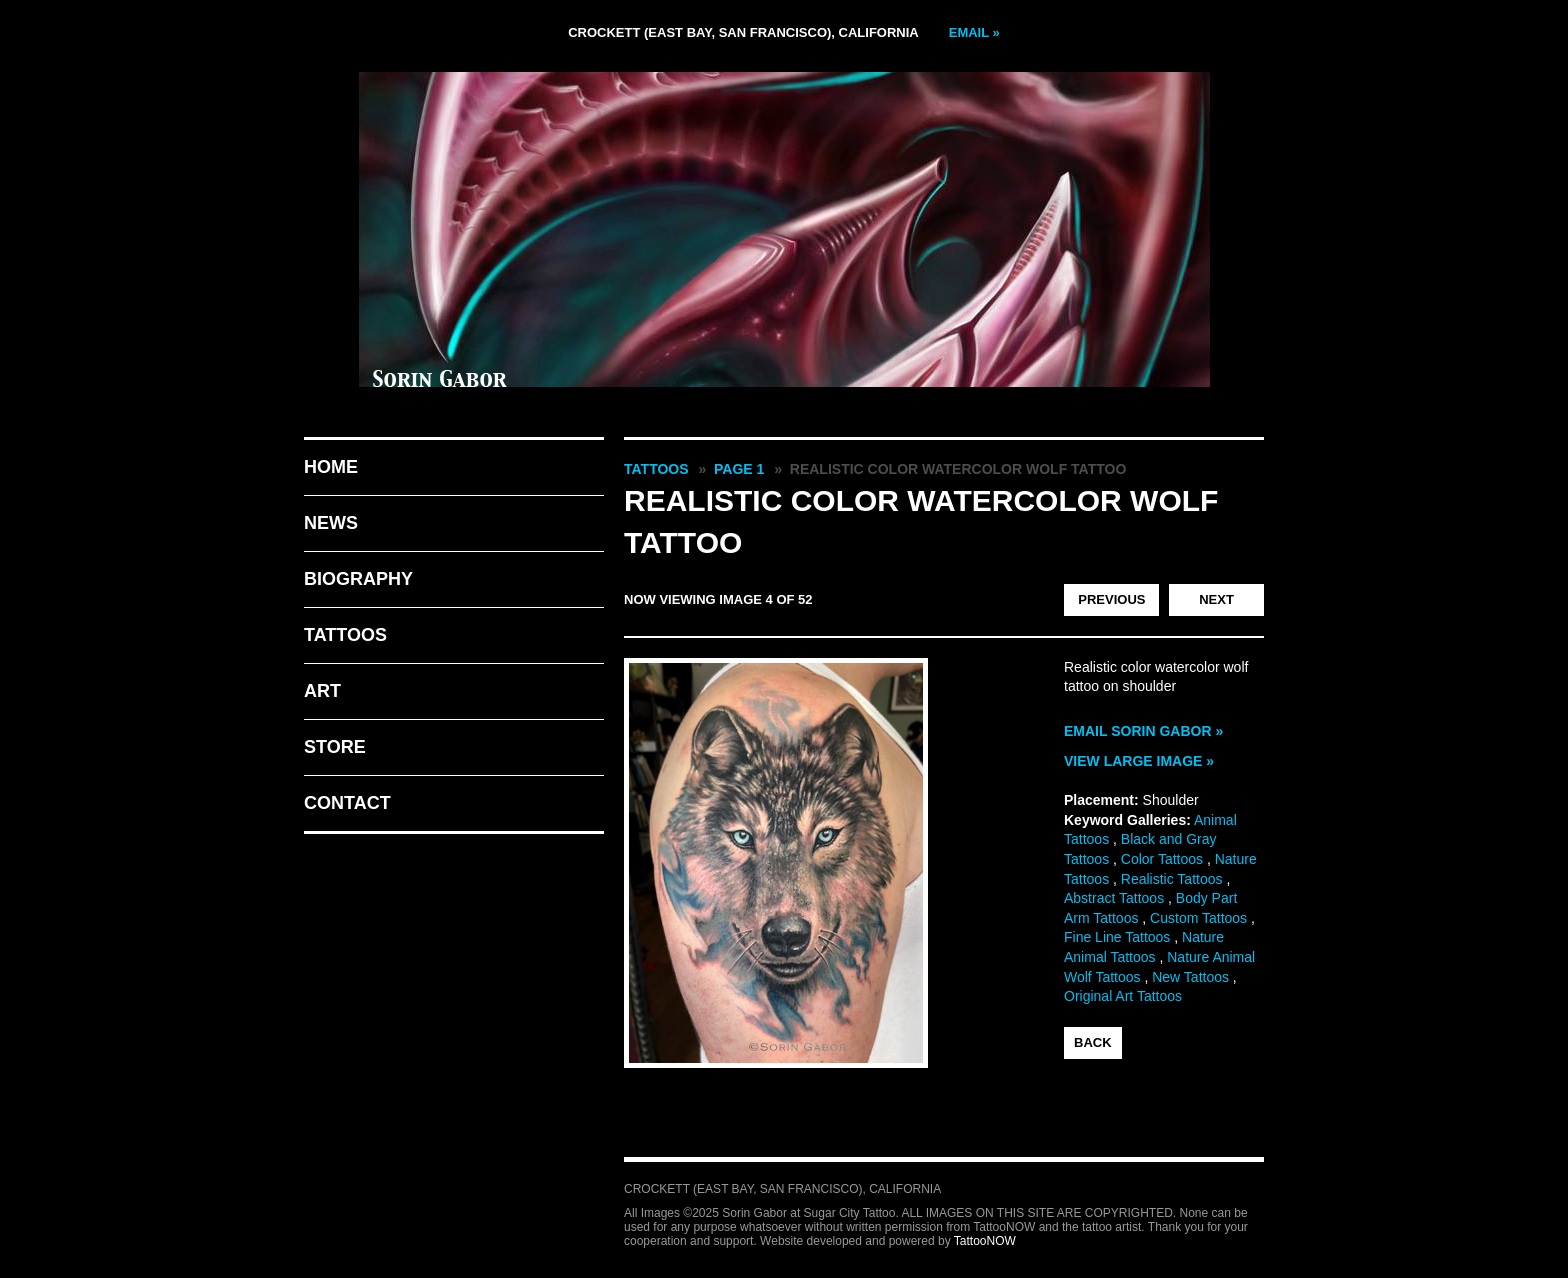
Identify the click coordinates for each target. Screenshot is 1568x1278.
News (331, 523)
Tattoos (345, 635)
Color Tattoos (1162, 859)
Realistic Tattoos (1172, 879)
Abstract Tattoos (1114, 898)
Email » (974, 32)
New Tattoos (1190, 977)
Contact (347, 803)
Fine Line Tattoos (1117, 937)
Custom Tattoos (1198, 918)
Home (331, 467)
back (1093, 1042)
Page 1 (739, 469)
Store (335, 747)
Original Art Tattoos (1123, 996)
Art (322, 691)
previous (1111, 599)
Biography (358, 579)
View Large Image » (1139, 761)
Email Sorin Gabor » (1143, 731)
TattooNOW (985, 1241)
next (1216, 599)
